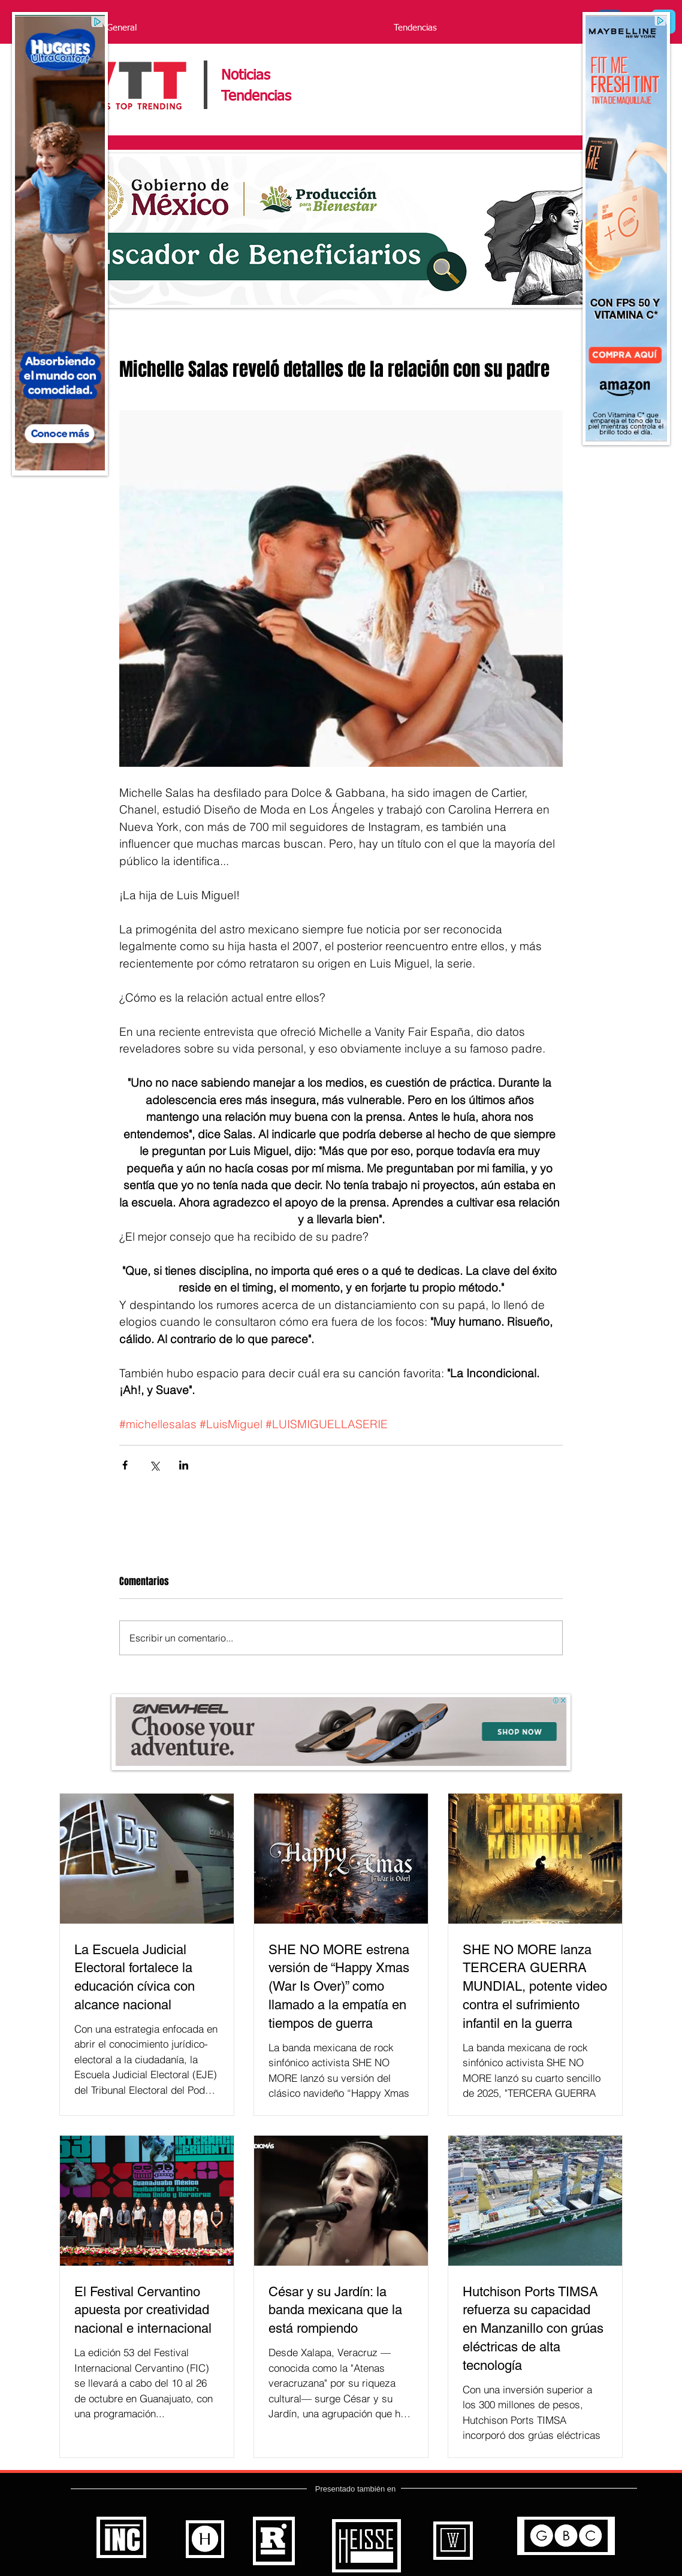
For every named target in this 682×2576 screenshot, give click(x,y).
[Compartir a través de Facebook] (125, 1465)
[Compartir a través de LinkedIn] (183, 1465)
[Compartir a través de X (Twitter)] (154, 1465)
